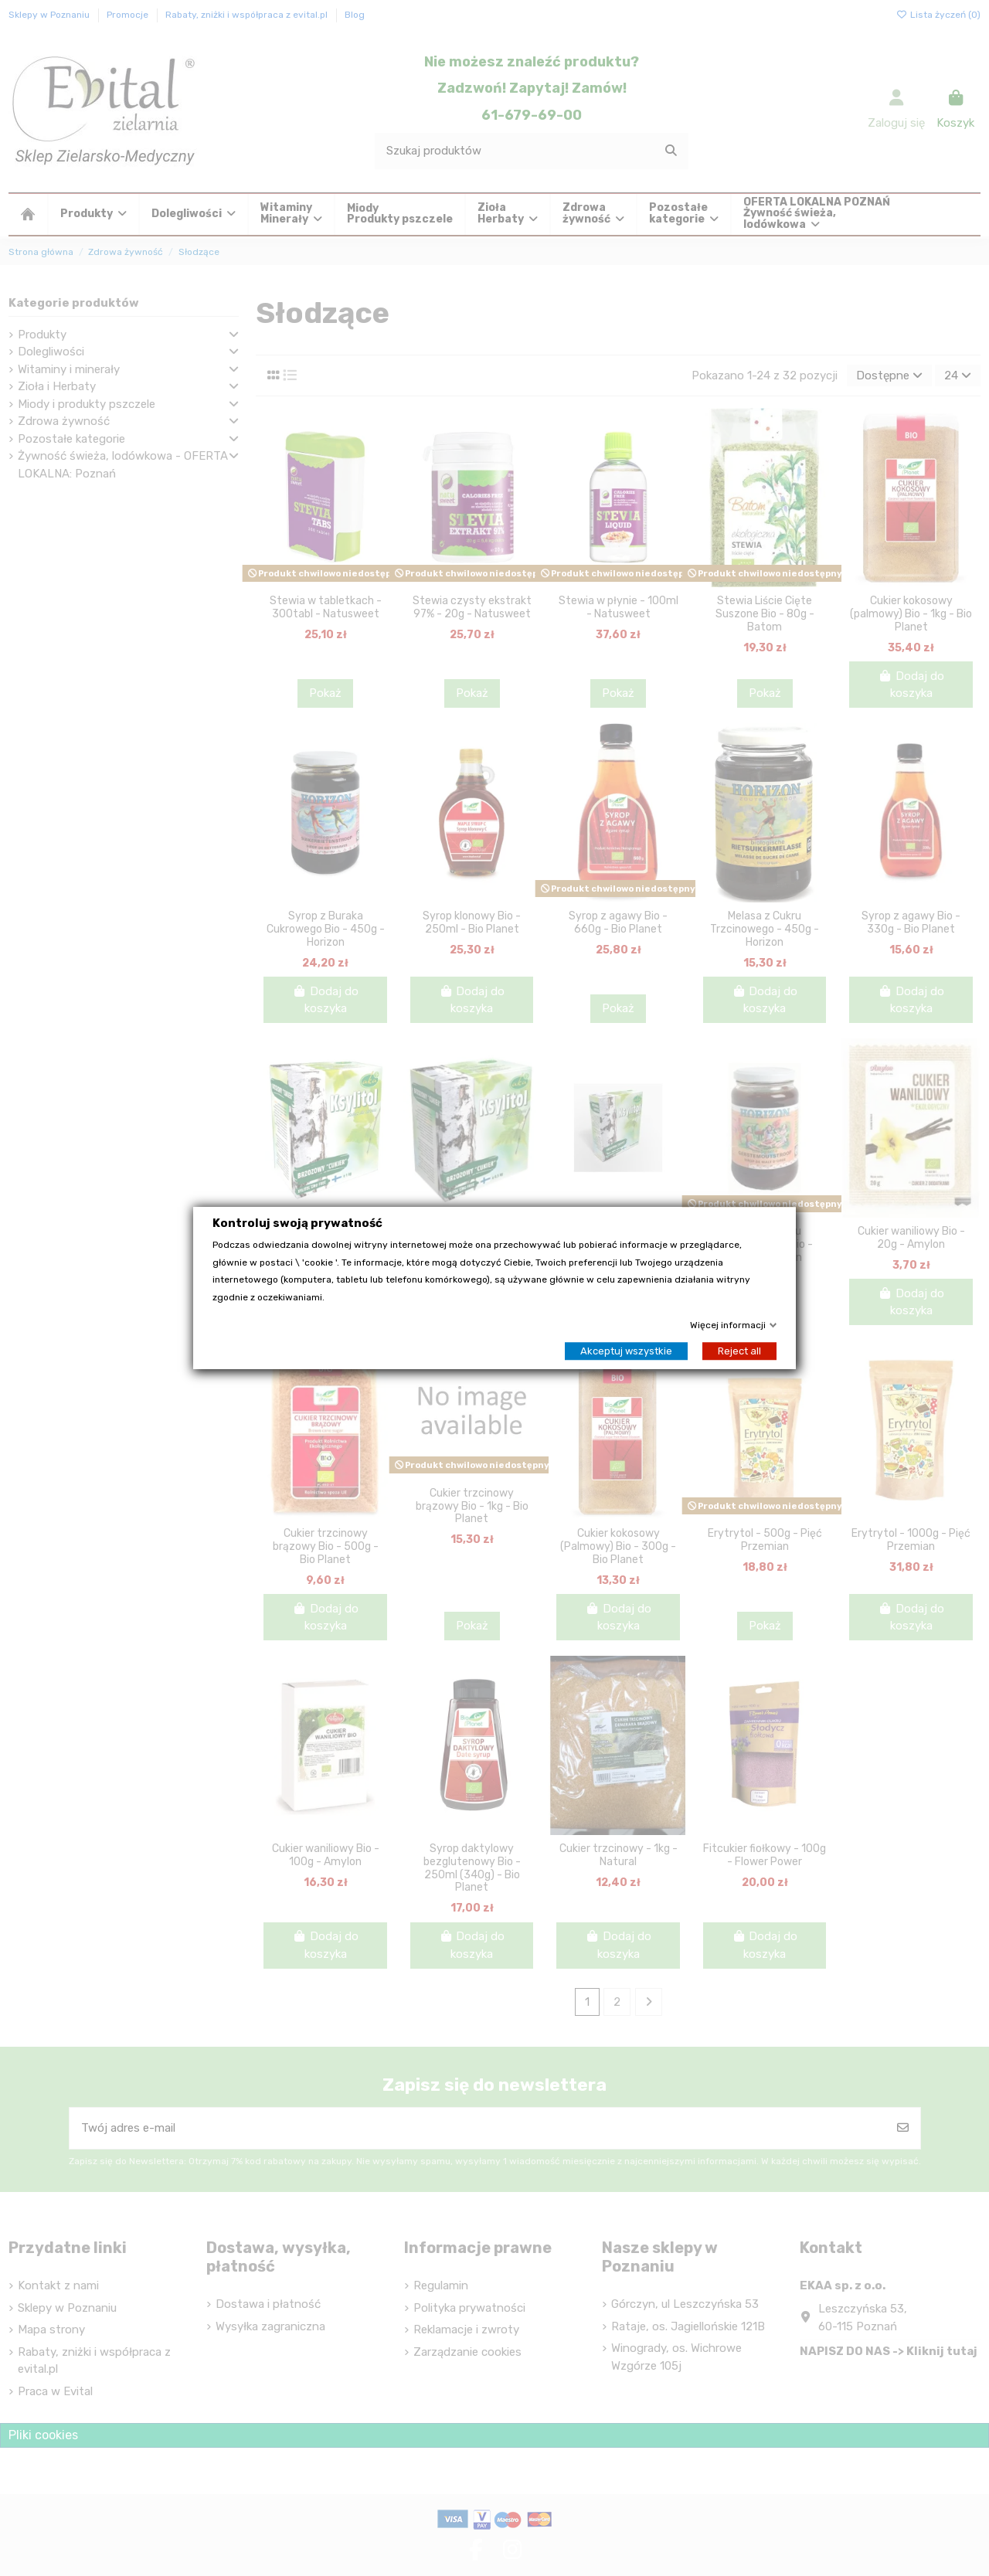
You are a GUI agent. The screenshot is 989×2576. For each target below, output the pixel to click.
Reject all (739, 1351)
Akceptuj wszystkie (626, 1351)
